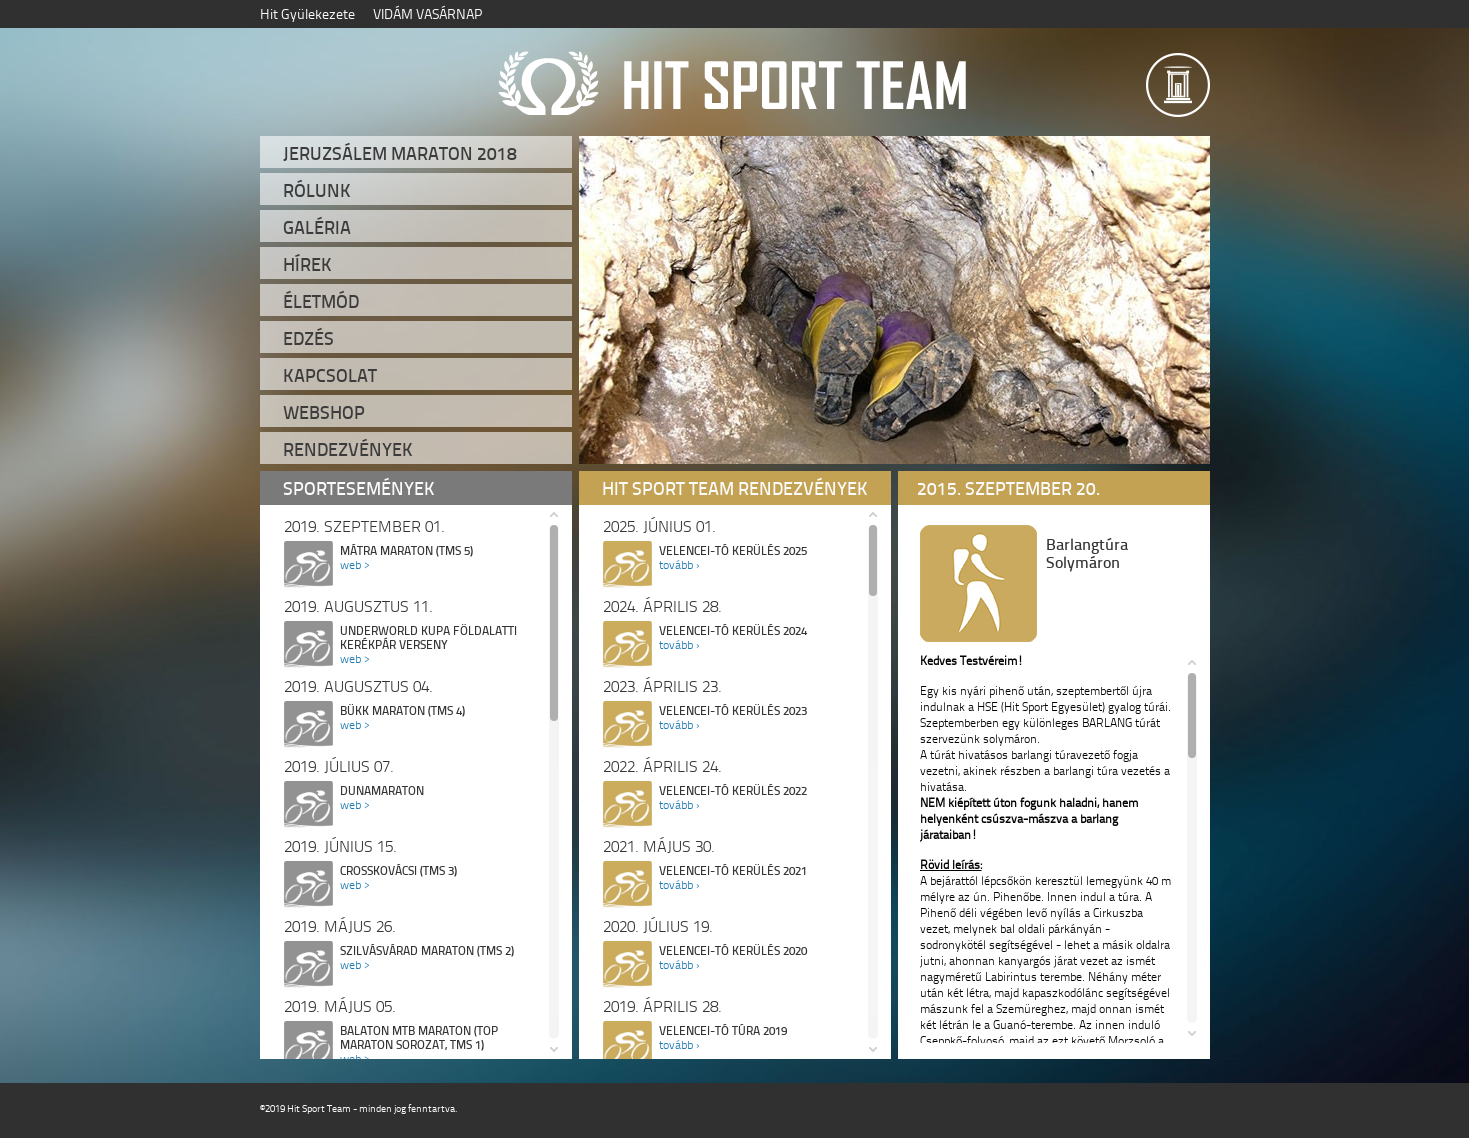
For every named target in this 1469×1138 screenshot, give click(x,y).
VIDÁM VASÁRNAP (427, 13)
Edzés (308, 338)
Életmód (321, 301)
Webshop (324, 412)
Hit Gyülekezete (307, 13)
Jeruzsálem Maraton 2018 (400, 153)
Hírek (307, 264)
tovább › (679, 564)
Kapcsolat (330, 375)
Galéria (317, 227)
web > (355, 564)
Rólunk (317, 190)
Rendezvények (348, 449)
